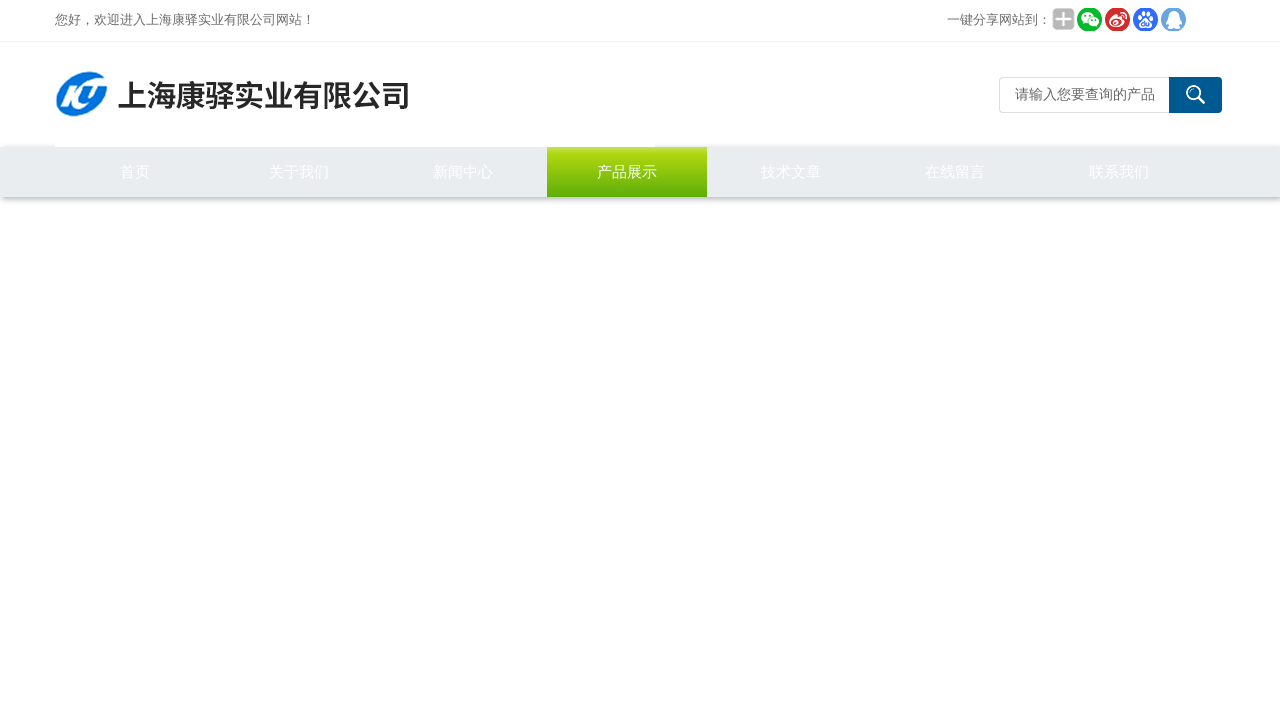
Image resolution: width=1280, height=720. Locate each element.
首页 (135, 171)
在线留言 (955, 171)
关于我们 (299, 171)
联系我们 (1119, 171)
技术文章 (791, 171)
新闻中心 (463, 171)
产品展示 (627, 171)
